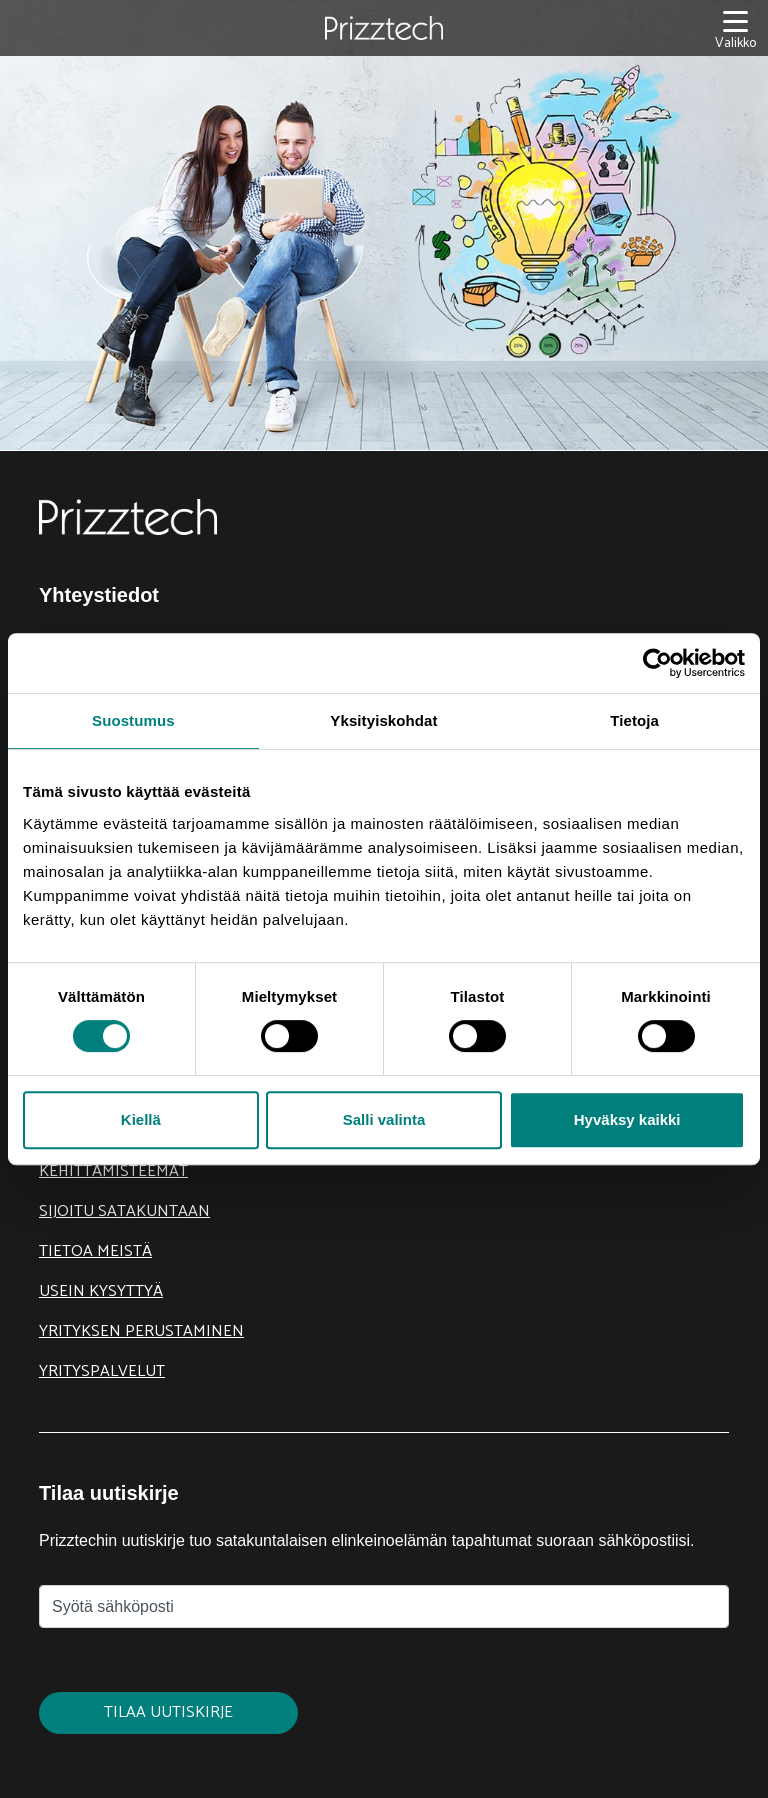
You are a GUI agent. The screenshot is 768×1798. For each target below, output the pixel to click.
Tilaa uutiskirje (168, 1712)
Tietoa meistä (95, 1251)
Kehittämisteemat (113, 1171)
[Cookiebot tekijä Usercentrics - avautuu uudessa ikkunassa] (657, 663)
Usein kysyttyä (101, 1291)
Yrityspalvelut (102, 1371)
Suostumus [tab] (133, 720)
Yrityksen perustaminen (141, 1331)
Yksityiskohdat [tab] (383, 720)
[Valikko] (735, 28)
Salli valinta (384, 1119)
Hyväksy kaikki (627, 1119)
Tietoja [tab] (634, 720)
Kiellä (141, 1119)
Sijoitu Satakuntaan (124, 1211)
